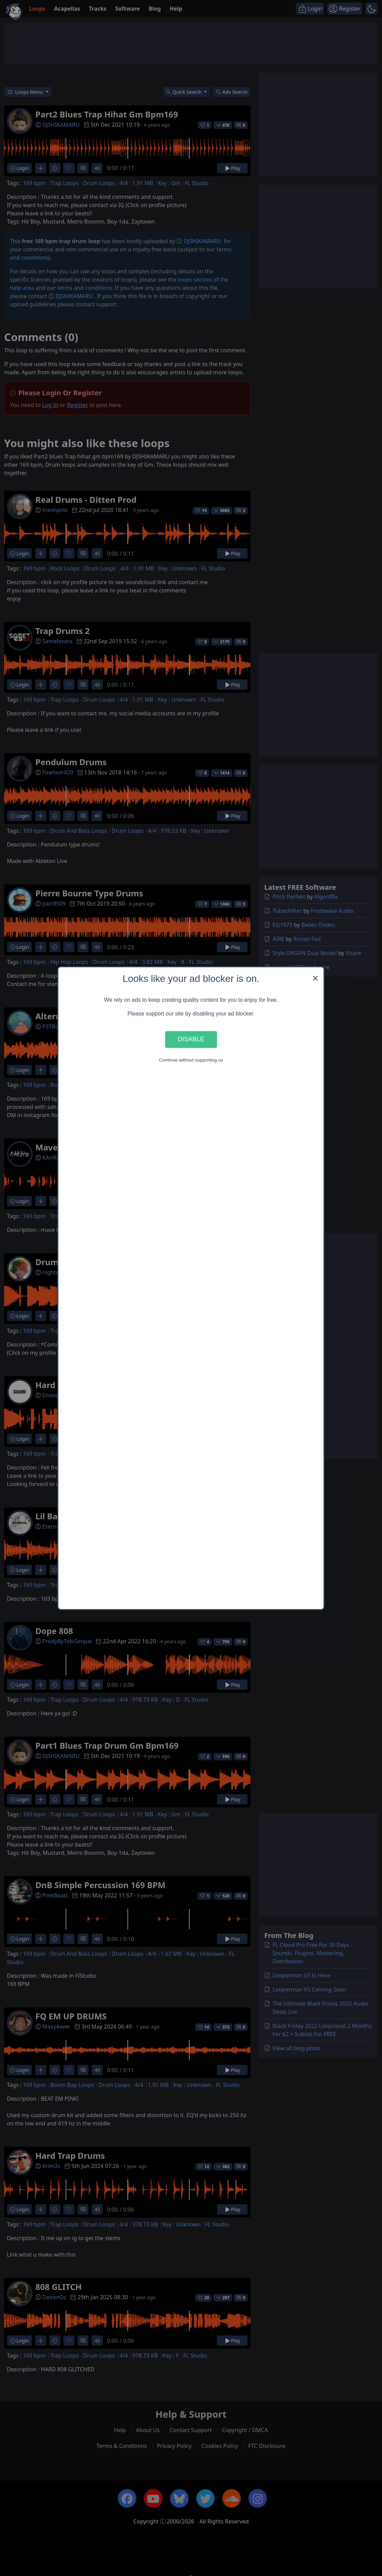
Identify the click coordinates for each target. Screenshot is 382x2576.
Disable (191, 1039)
